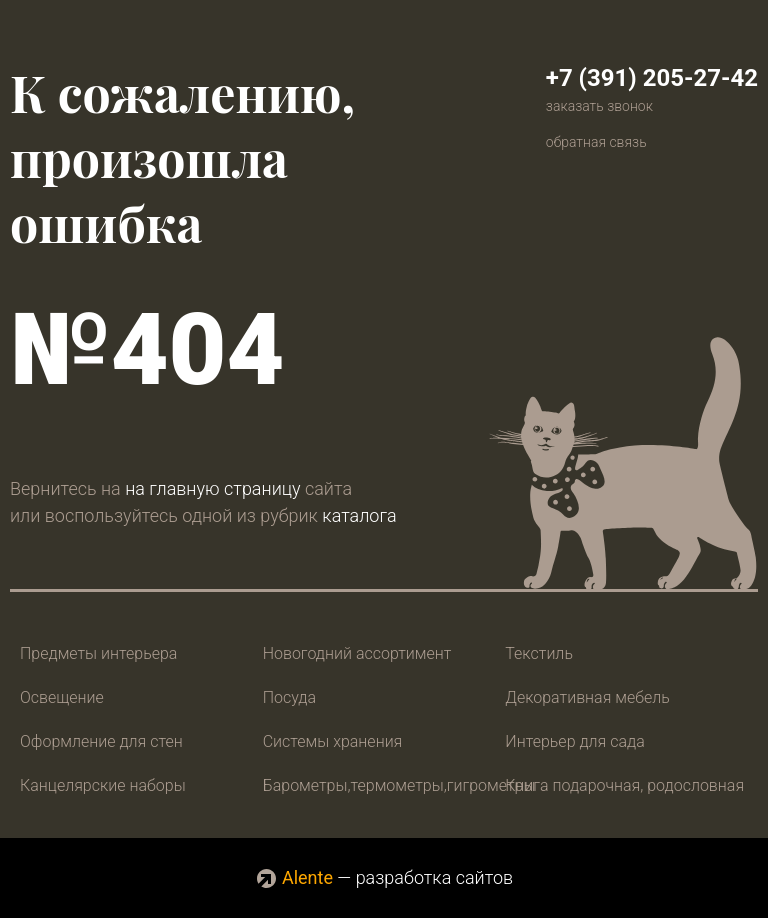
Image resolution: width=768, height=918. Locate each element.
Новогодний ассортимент (357, 653)
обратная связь (596, 142)
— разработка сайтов (384, 877)
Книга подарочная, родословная (624, 785)
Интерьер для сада (574, 741)
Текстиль (539, 653)
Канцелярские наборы (103, 785)
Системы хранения (333, 741)
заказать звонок (599, 106)
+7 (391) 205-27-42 (652, 78)
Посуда (289, 697)
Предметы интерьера (98, 653)
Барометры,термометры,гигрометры (399, 785)
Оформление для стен (101, 741)
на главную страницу (212, 488)
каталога (359, 515)
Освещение (62, 697)
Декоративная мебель (587, 697)
